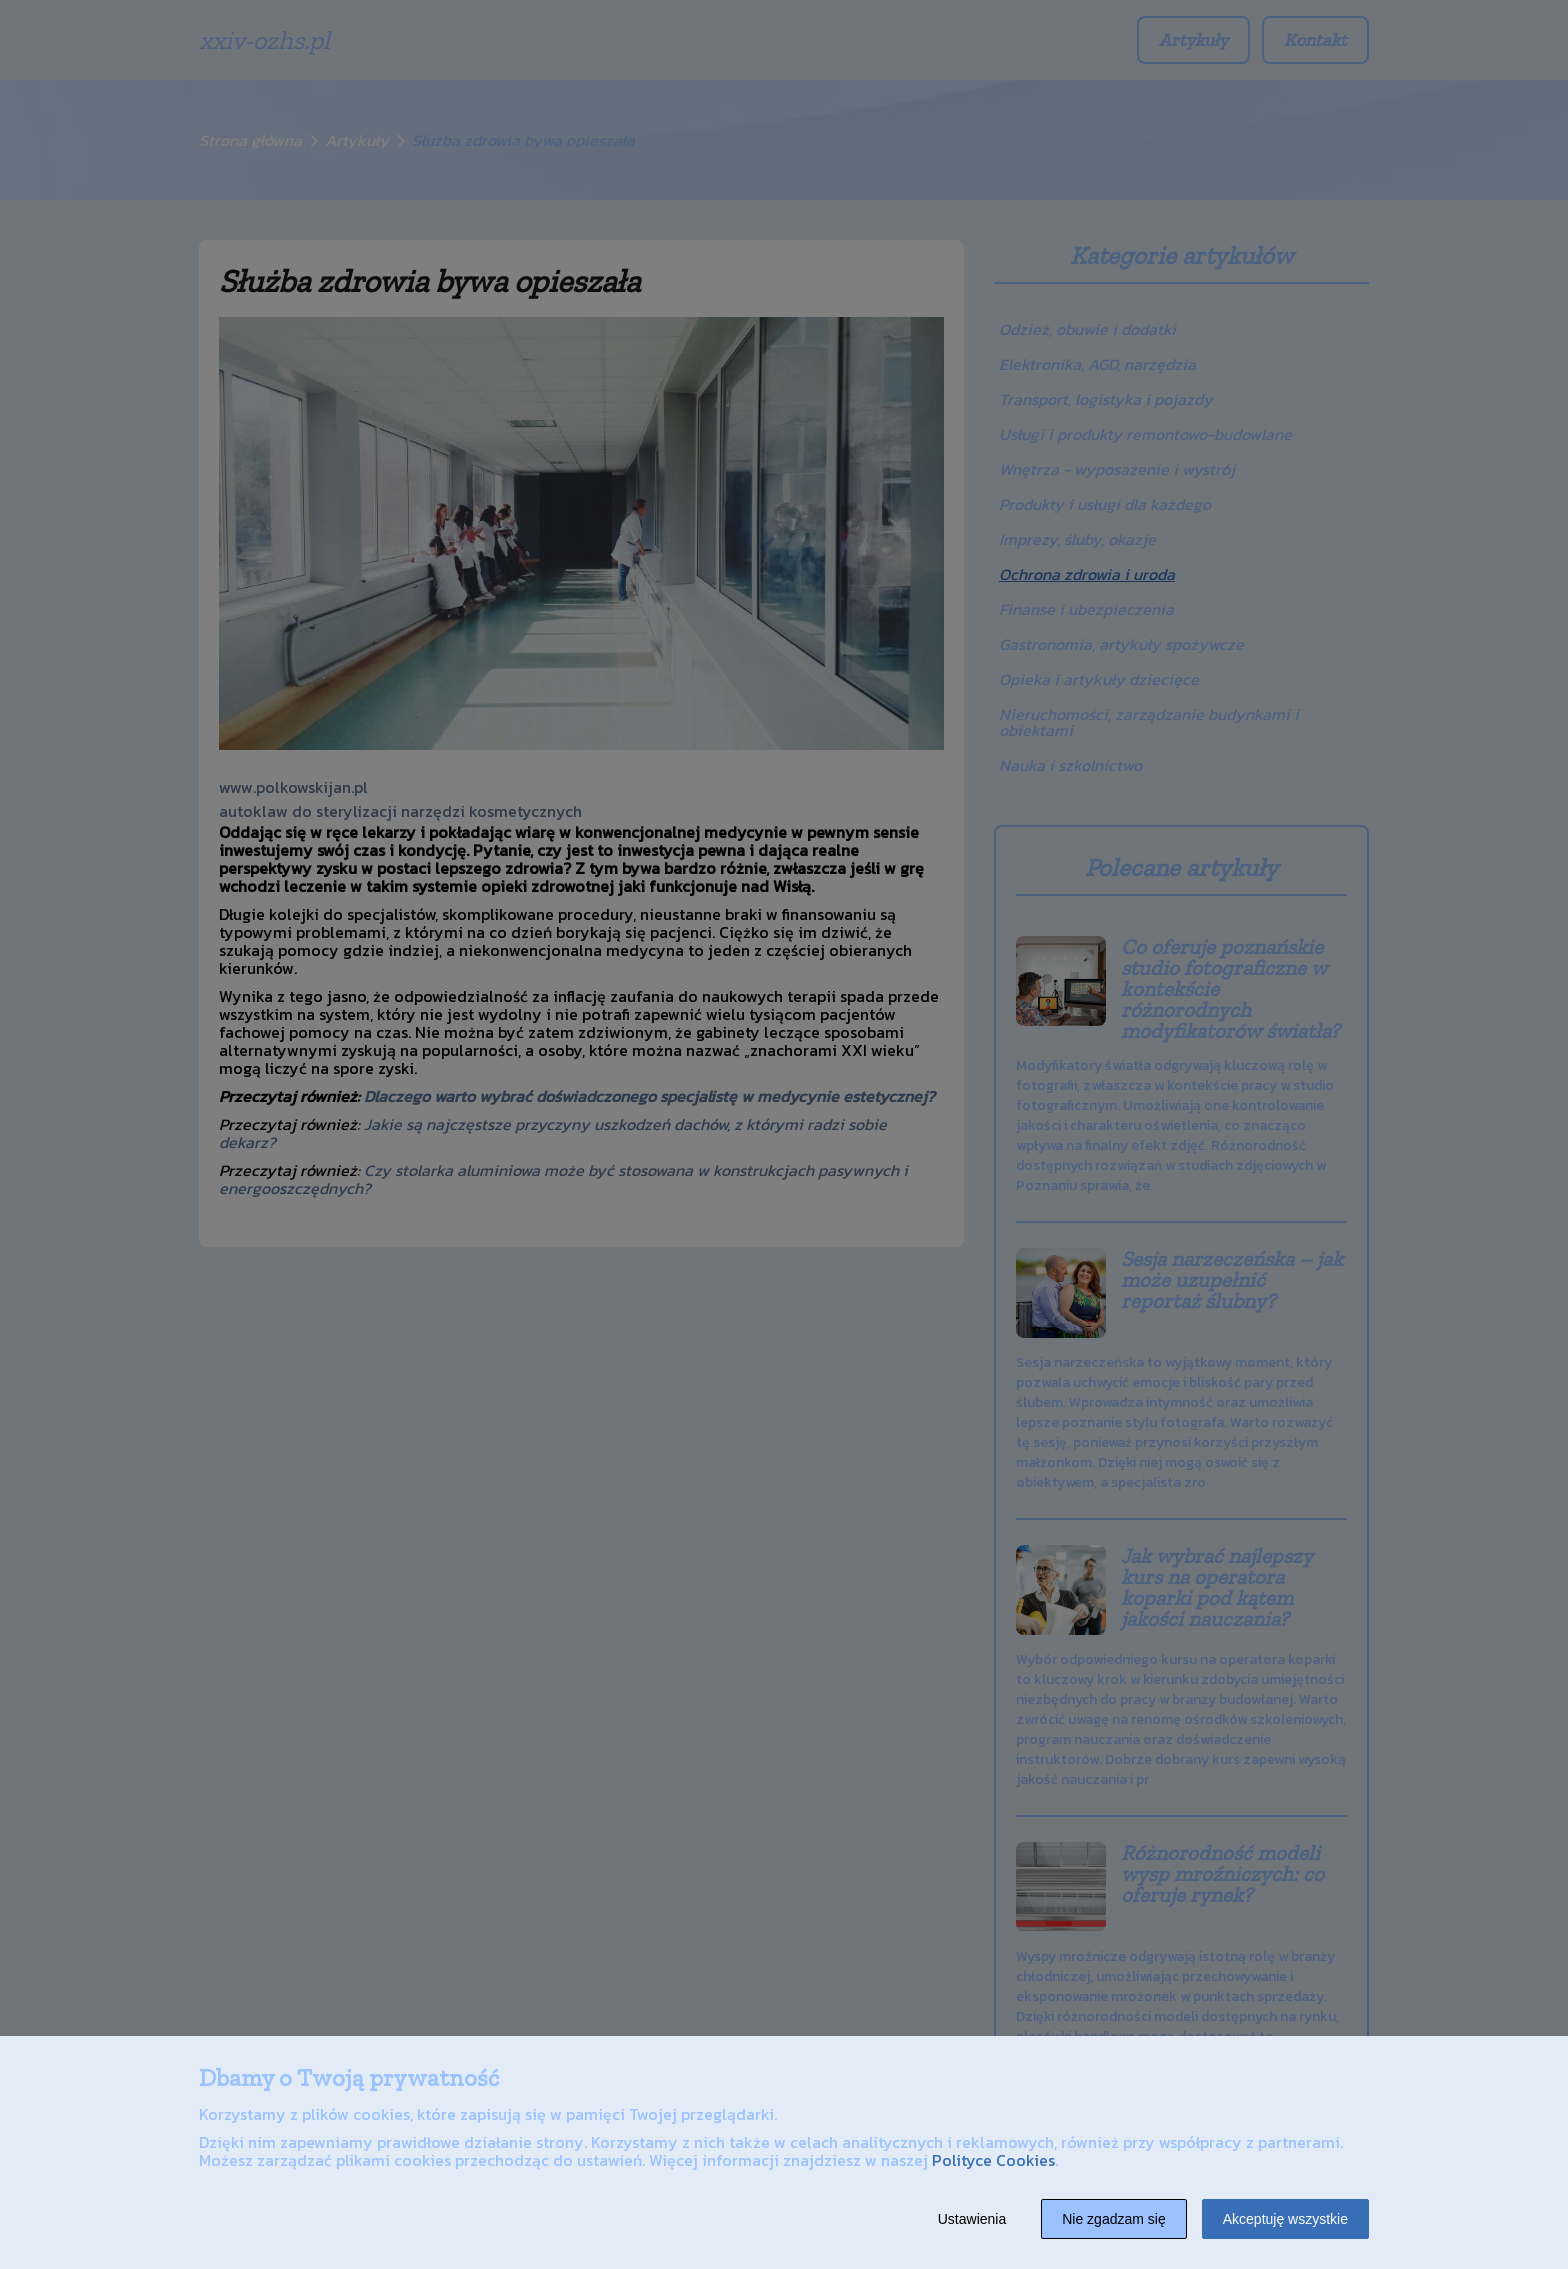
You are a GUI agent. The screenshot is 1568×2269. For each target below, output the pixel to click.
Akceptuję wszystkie (1285, 2219)
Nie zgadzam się (1114, 2219)
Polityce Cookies (993, 2160)
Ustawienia (972, 2219)
